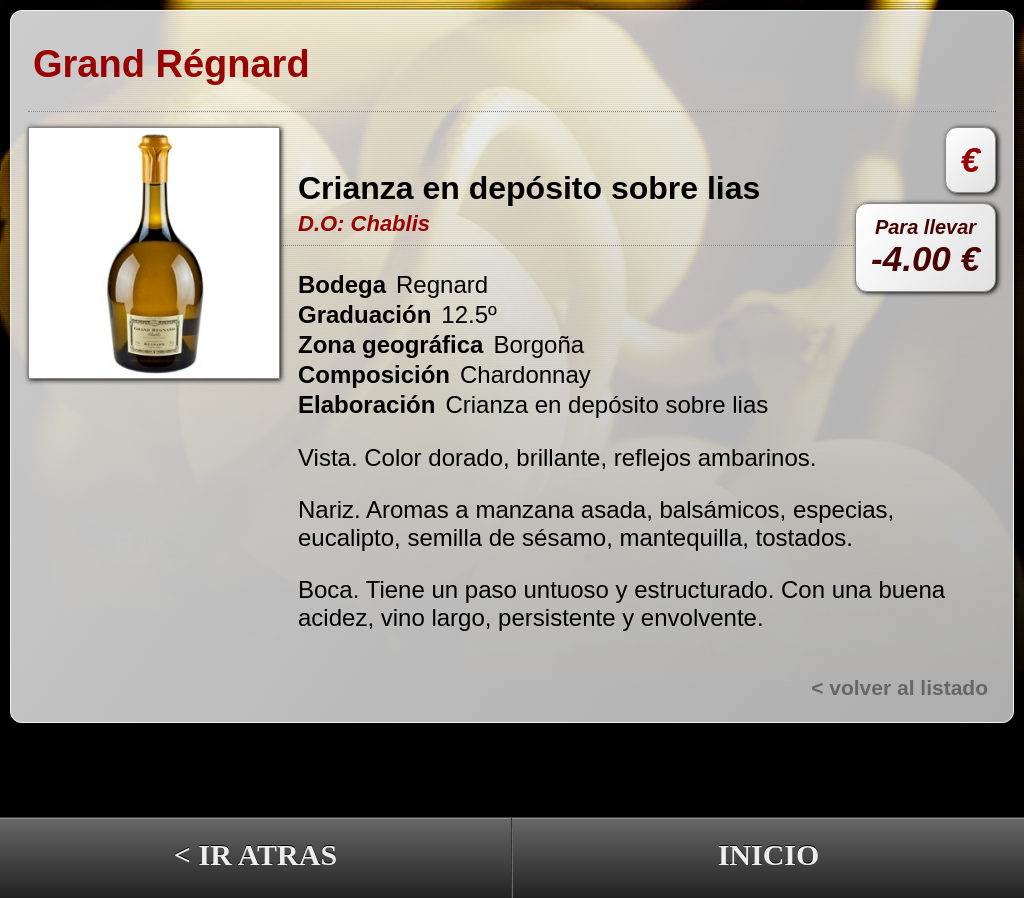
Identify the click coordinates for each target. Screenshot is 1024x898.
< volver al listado (899, 687)
